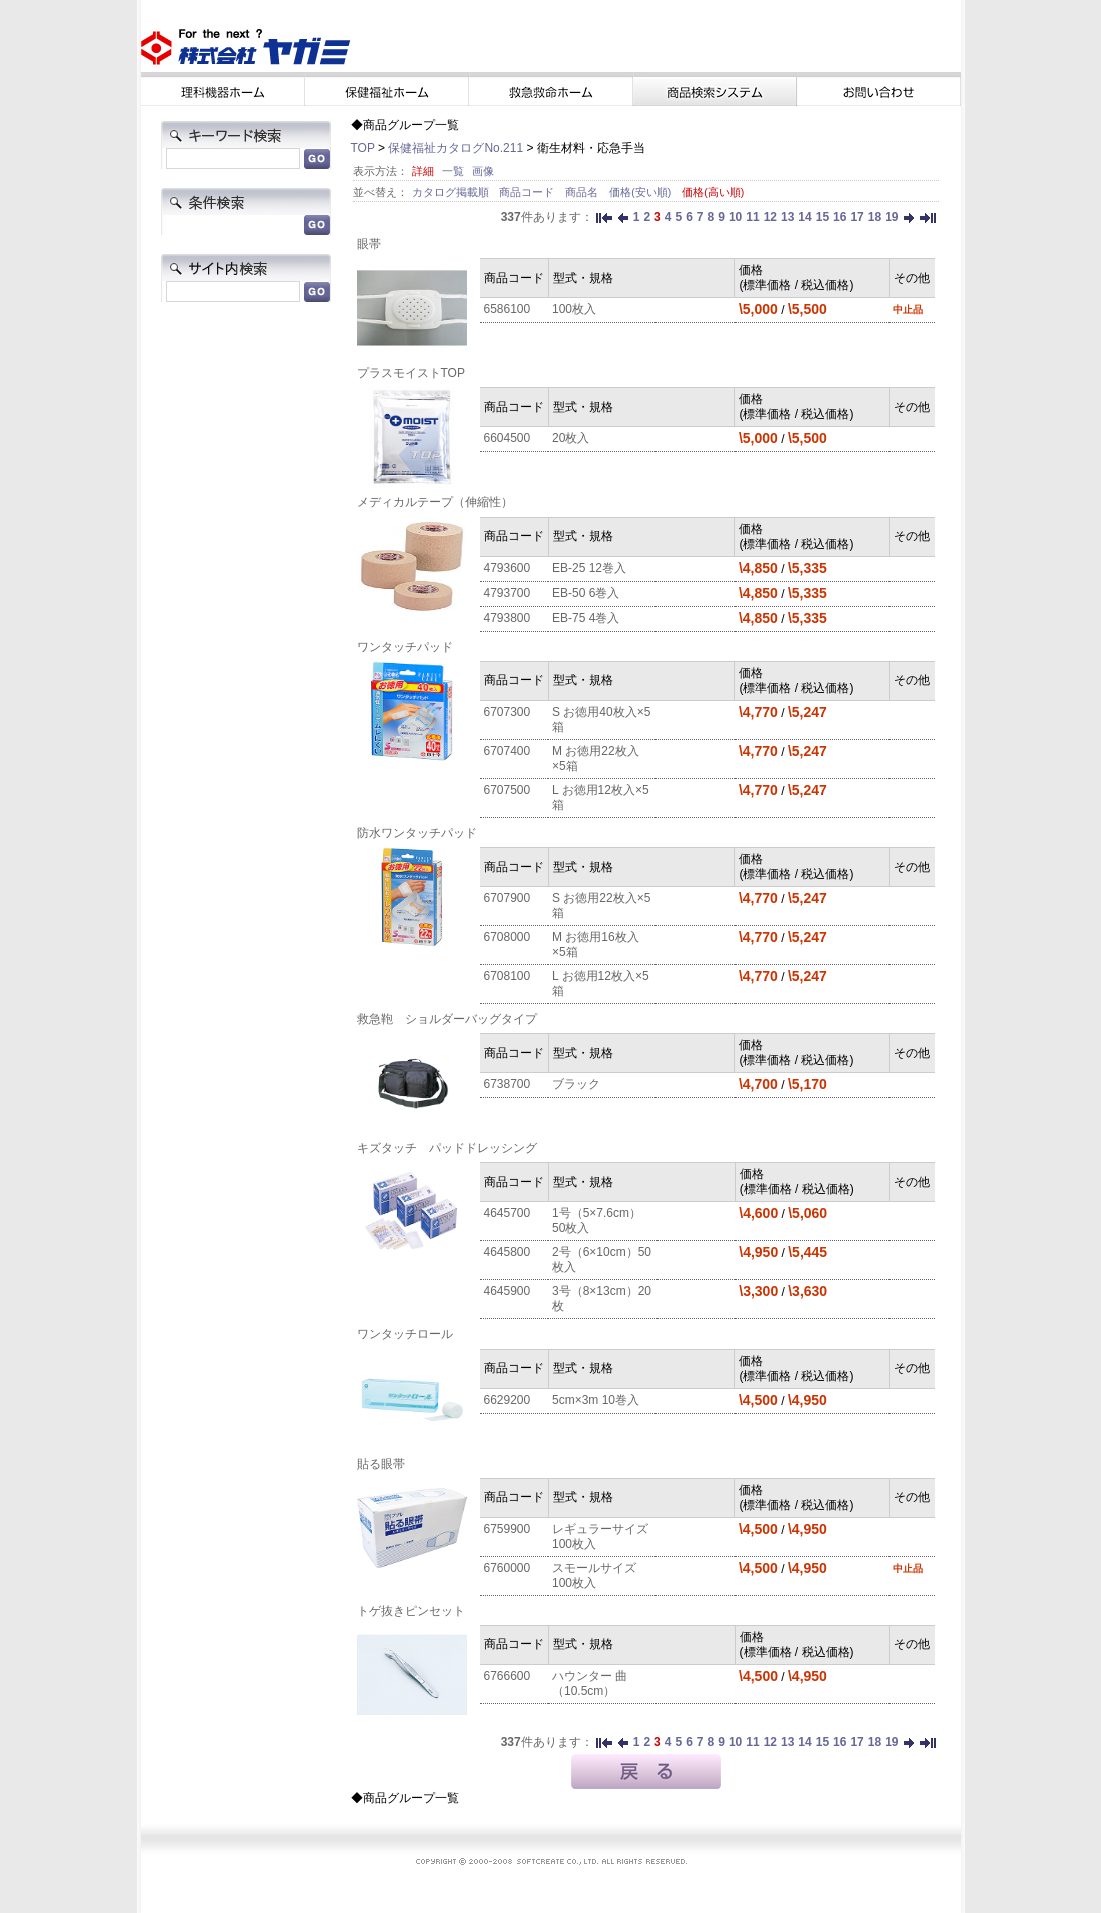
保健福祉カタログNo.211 (455, 148)
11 (752, 217)
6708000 (507, 937)
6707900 (507, 898)
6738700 (507, 1084)
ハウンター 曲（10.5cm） (589, 1683)
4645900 (507, 1291)
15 (822, 217)
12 (770, 217)
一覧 (453, 171)
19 (891, 217)
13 (787, 217)
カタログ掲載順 (452, 192)
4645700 (507, 1213)
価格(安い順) (641, 192)
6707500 (507, 790)
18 (874, 217)
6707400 (507, 751)
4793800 (507, 618)
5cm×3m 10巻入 (595, 1400)
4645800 (507, 1252)
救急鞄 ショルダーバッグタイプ (447, 1019)
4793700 (507, 593)
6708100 (507, 976)
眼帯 (369, 244)
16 (839, 217)
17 (856, 217)
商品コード (528, 192)
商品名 (583, 192)
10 (735, 217)
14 (804, 217)
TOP (363, 148)
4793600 (507, 568)
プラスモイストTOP (411, 373)
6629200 (507, 1400)
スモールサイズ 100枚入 (594, 1575)
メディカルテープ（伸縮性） (435, 502)
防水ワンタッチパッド (417, 833)
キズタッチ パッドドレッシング (447, 1148)
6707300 (507, 712)
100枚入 (574, 309)
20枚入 (570, 438)
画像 (483, 171)
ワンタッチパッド (405, 647)
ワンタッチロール (405, 1334)
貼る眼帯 (381, 1464)
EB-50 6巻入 (585, 593)
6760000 (507, 1568)
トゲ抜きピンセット (411, 1611)
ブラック (576, 1084)
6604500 (507, 438)
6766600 (507, 1676)
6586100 (507, 309)
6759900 (507, 1529)
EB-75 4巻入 (585, 618)
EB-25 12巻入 (589, 568)
